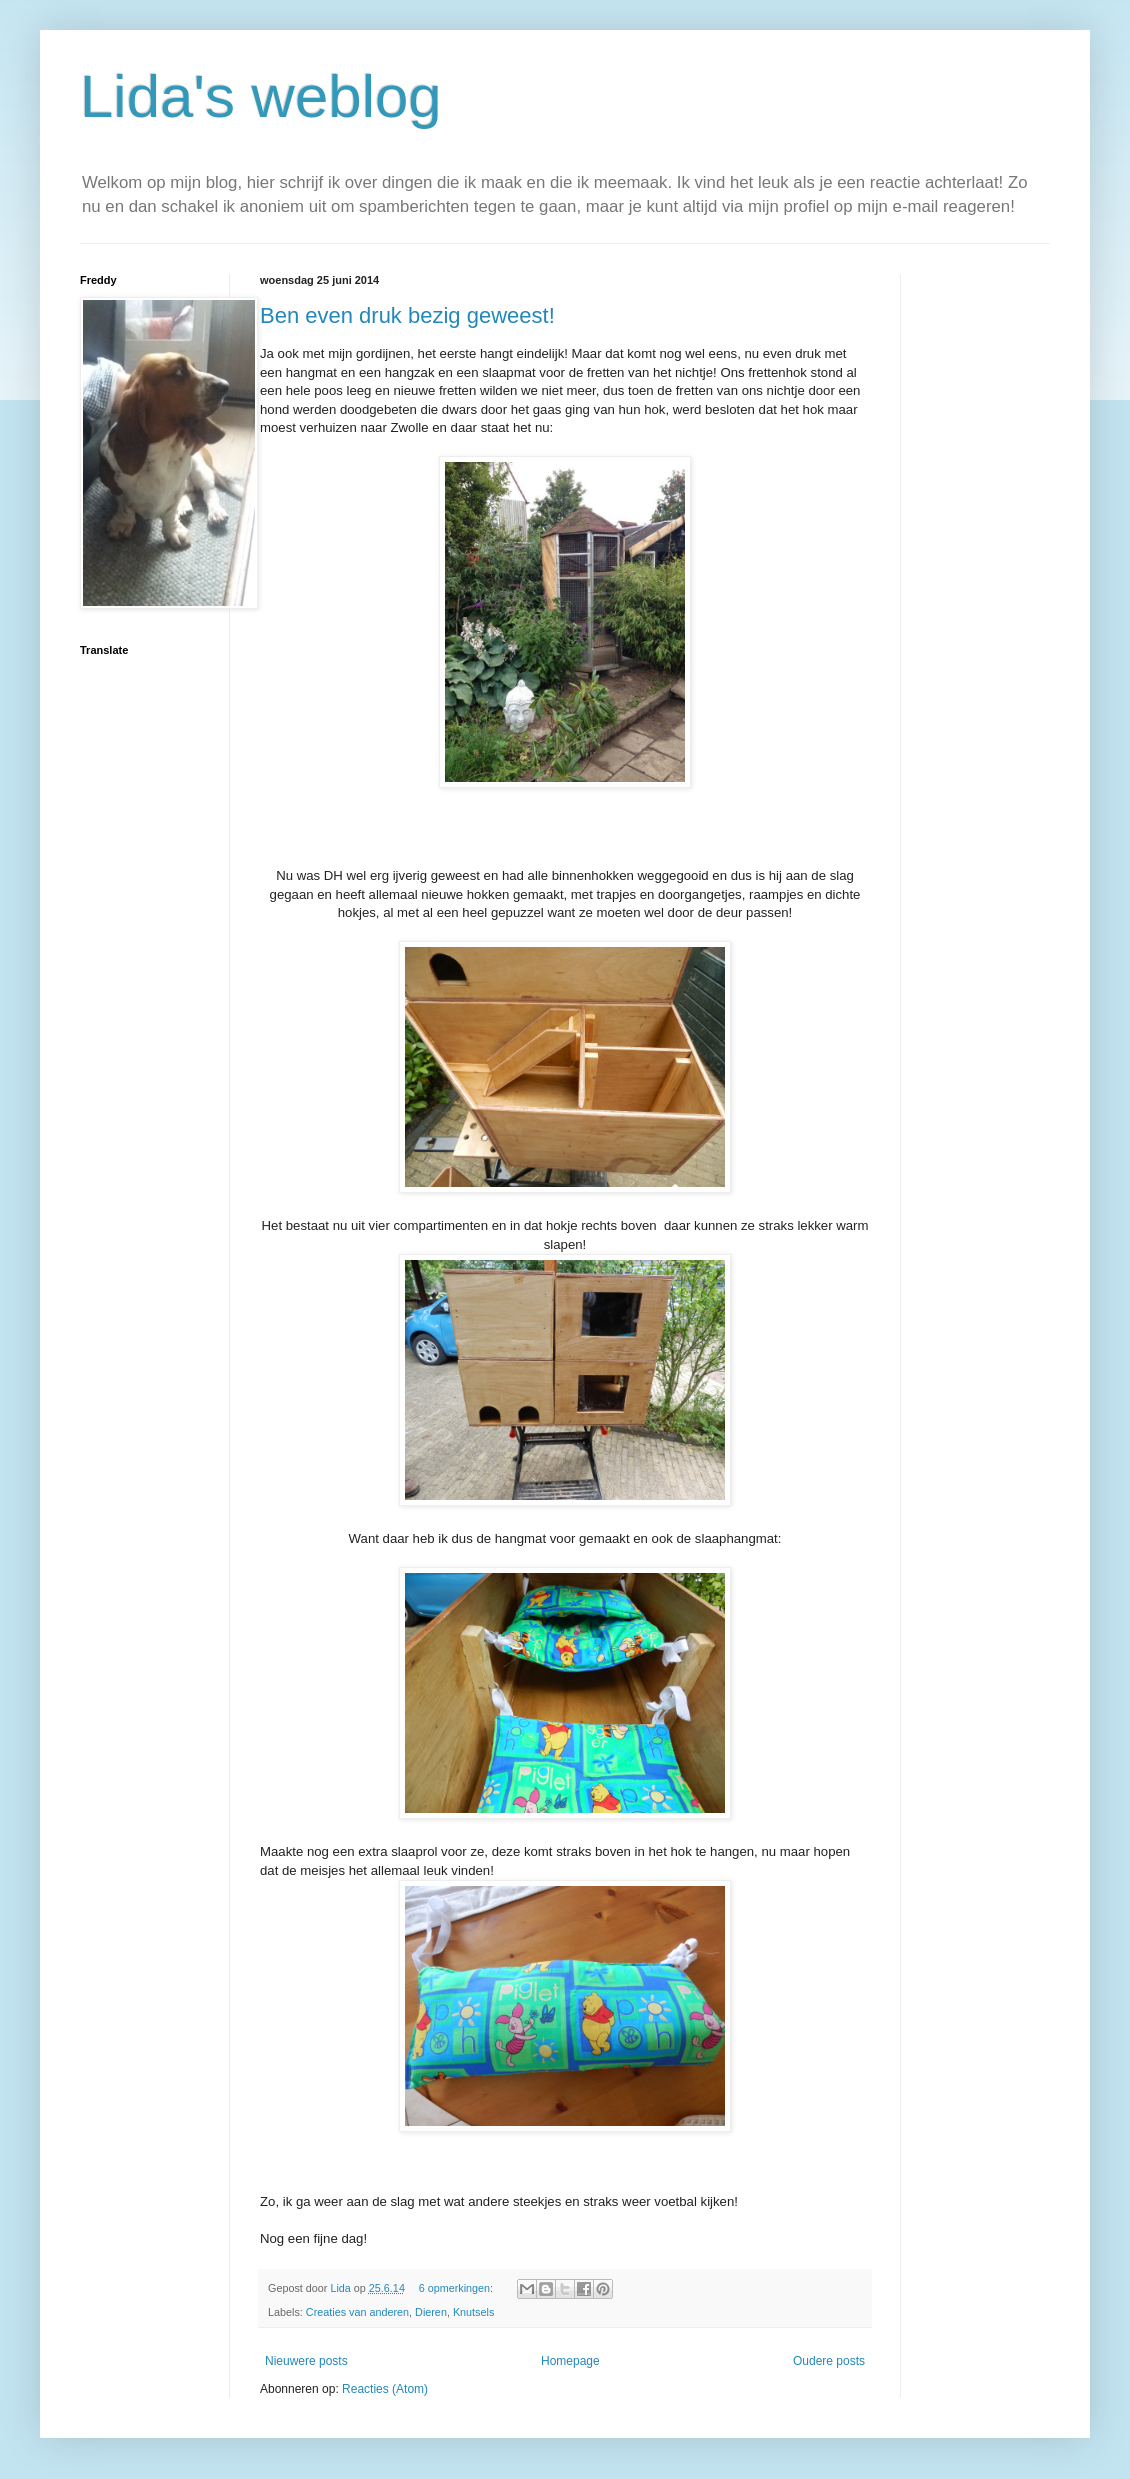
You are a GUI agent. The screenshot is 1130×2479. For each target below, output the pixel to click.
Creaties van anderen (357, 2312)
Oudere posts (829, 2361)
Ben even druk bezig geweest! (407, 315)
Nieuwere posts (306, 2361)
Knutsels (473, 2312)
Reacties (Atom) (385, 2389)
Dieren (431, 2312)
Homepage (570, 2361)
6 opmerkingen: (457, 2288)
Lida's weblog (261, 96)
